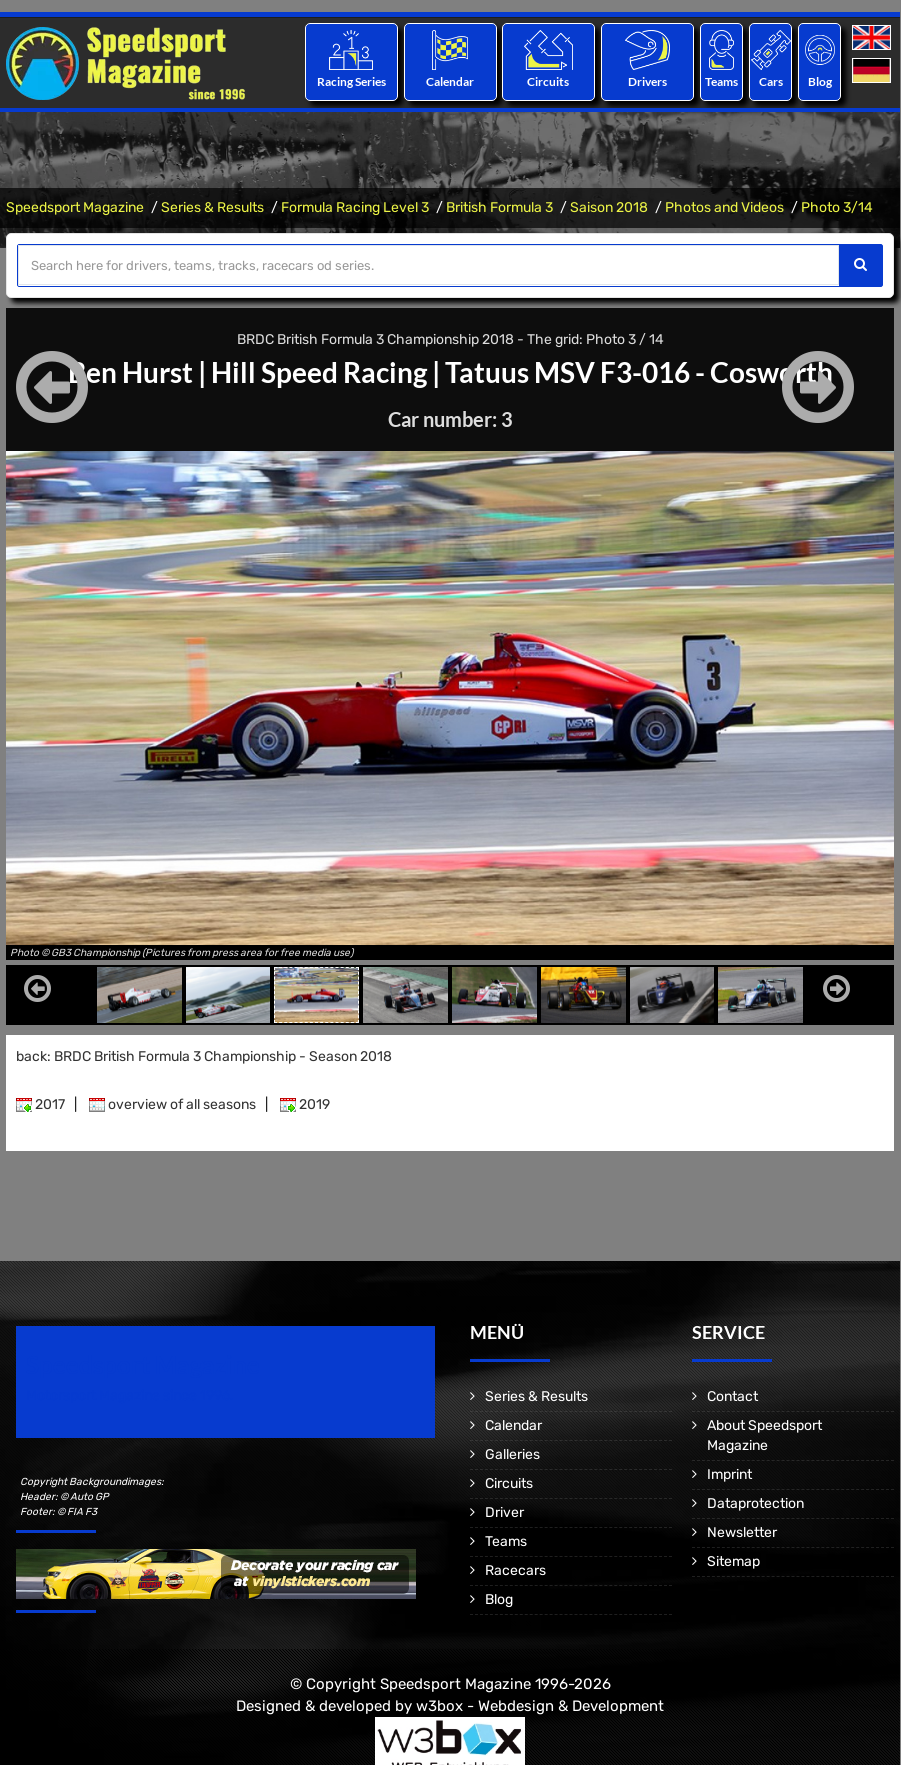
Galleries (512, 1454)
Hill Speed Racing (319, 372)
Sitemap (733, 1561)
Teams (721, 81)
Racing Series (351, 81)
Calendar (450, 81)
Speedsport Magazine (75, 207)
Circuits (549, 81)
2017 (40, 1104)
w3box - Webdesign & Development (540, 1706)
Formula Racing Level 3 (355, 207)
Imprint (729, 1474)
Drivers (647, 81)
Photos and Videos (724, 207)
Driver (504, 1512)
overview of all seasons (172, 1104)
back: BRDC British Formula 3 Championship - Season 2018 (204, 1056)
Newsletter (742, 1532)
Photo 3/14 (837, 207)
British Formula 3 (499, 207)
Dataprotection (755, 1503)
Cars (771, 81)
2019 (305, 1104)
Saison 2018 (609, 207)
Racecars (515, 1570)
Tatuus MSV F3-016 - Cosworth (639, 372)
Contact (732, 1396)
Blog (820, 81)
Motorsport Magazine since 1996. (130, 1395)
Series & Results (212, 207)
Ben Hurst (130, 372)
